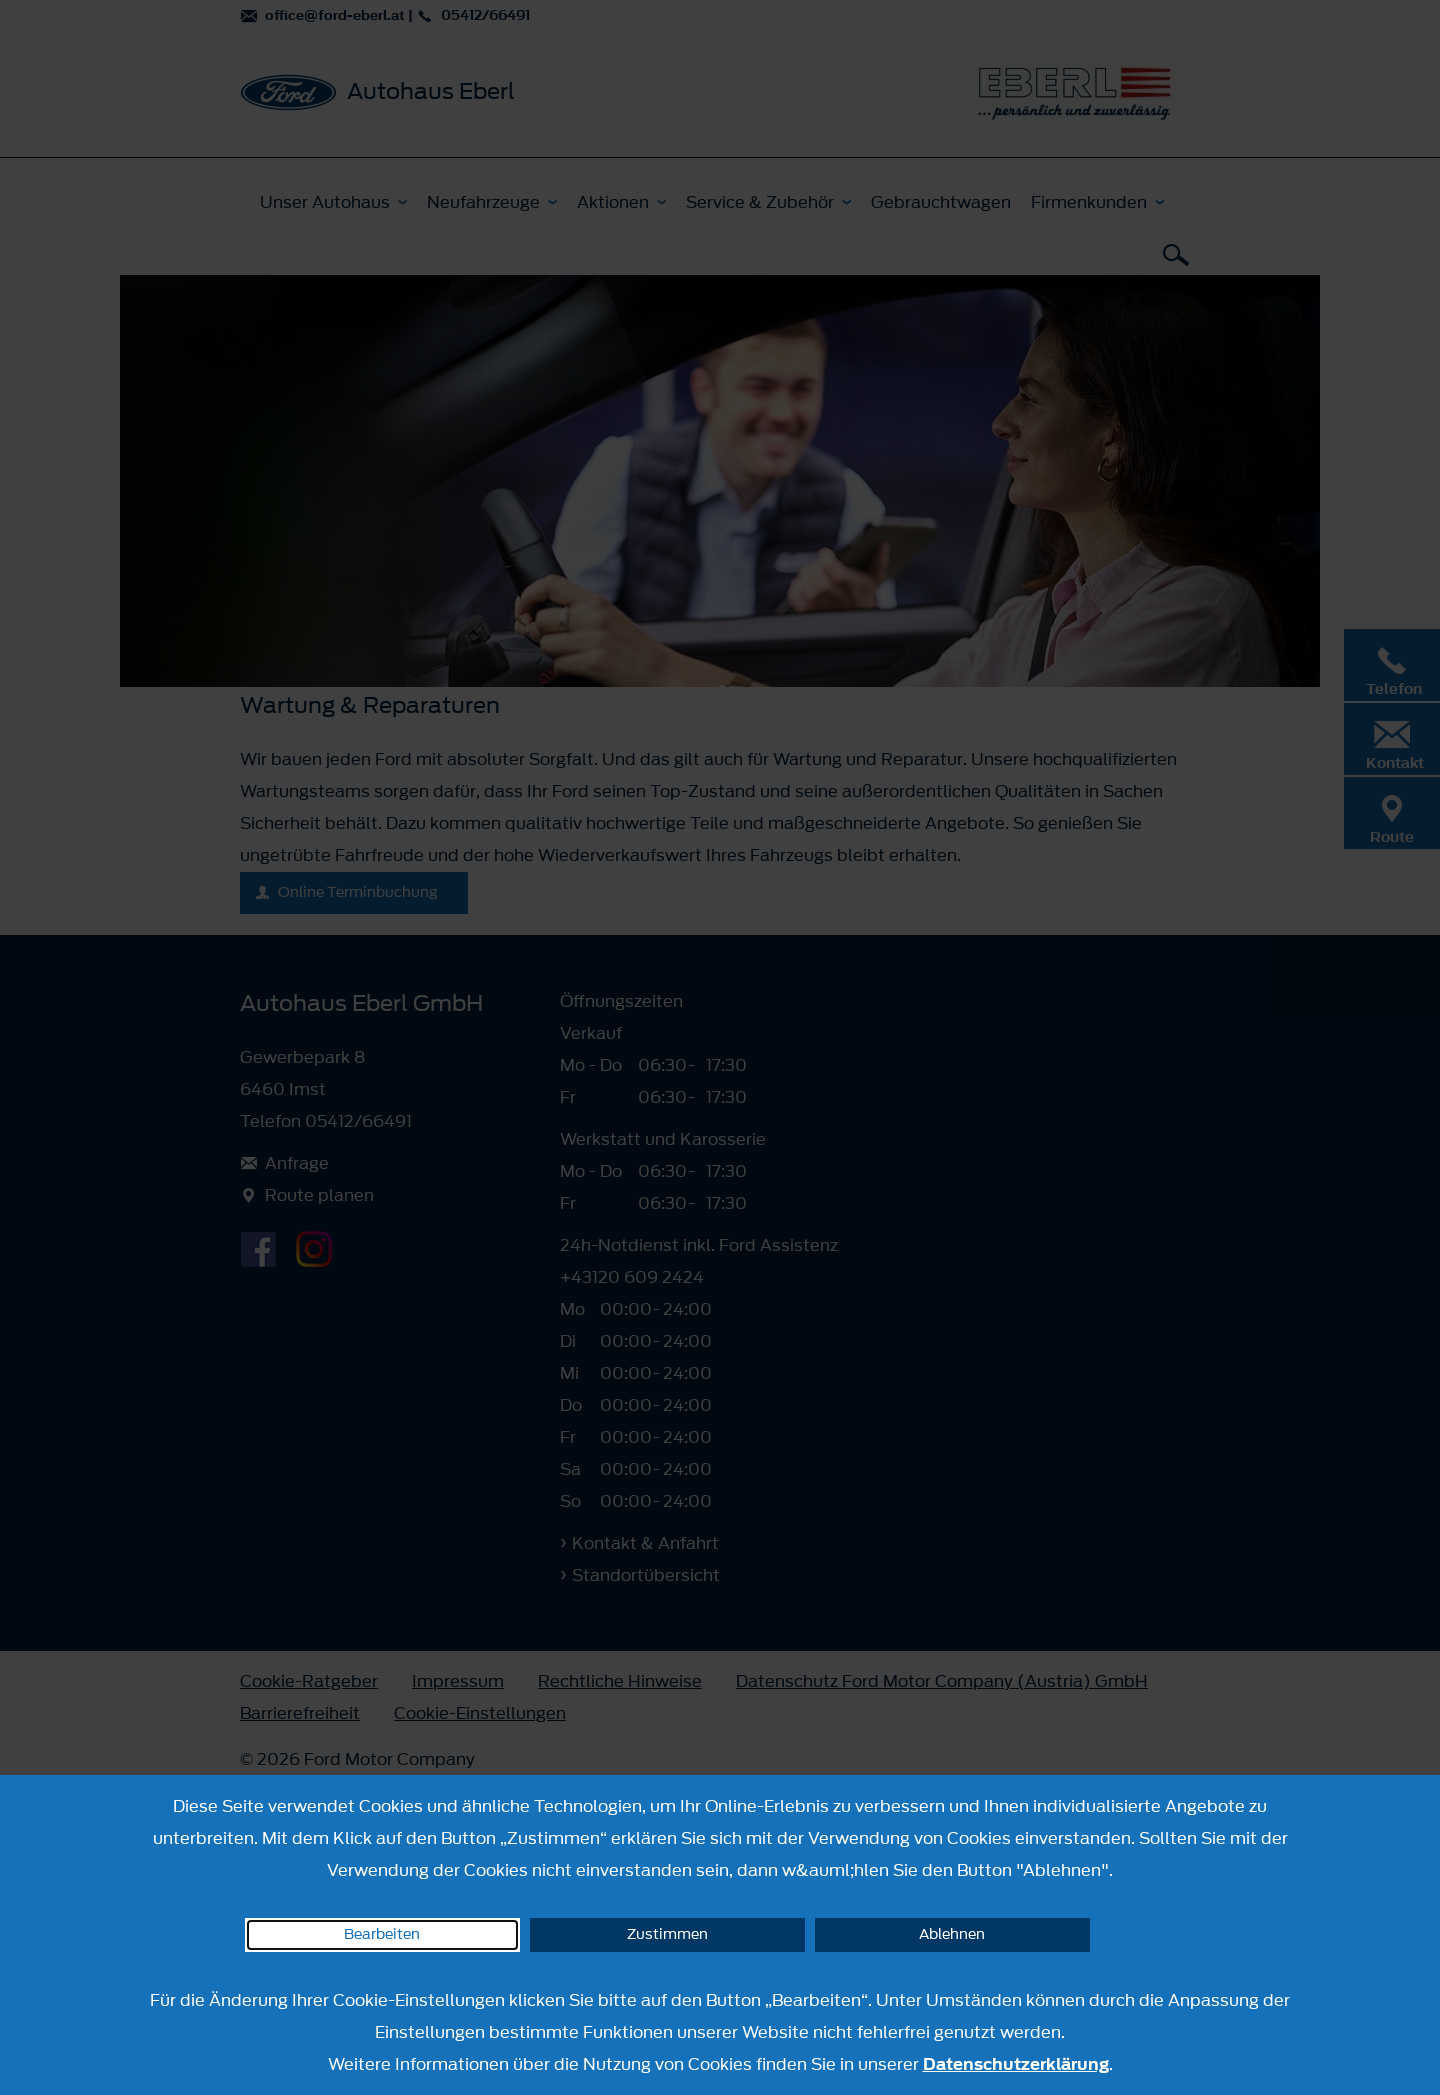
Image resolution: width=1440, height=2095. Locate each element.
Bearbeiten (382, 1934)
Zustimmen (667, 1934)
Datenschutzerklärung (1016, 2064)
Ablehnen (952, 1934)
